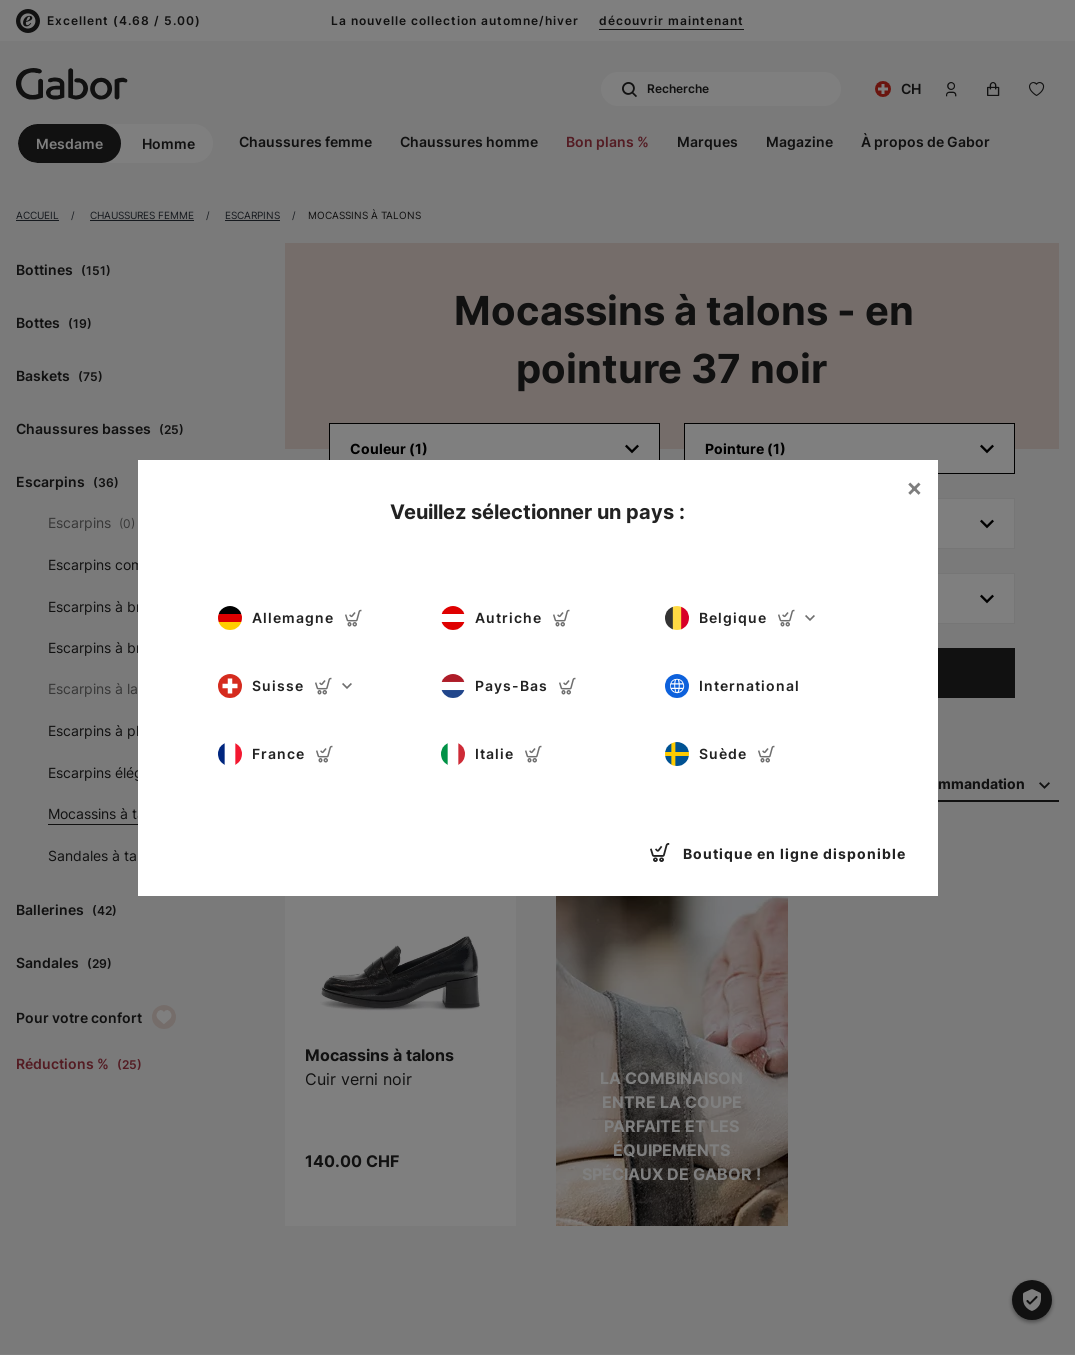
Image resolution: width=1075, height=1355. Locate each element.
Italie (492, 754)
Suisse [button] (285, 686)
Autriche (506, 618)
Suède (720, 754)
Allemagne (290, 618)
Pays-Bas (509, 686)
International (732, 686)
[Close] (914, 488)
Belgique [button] (740, 618)
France (276, 754)
